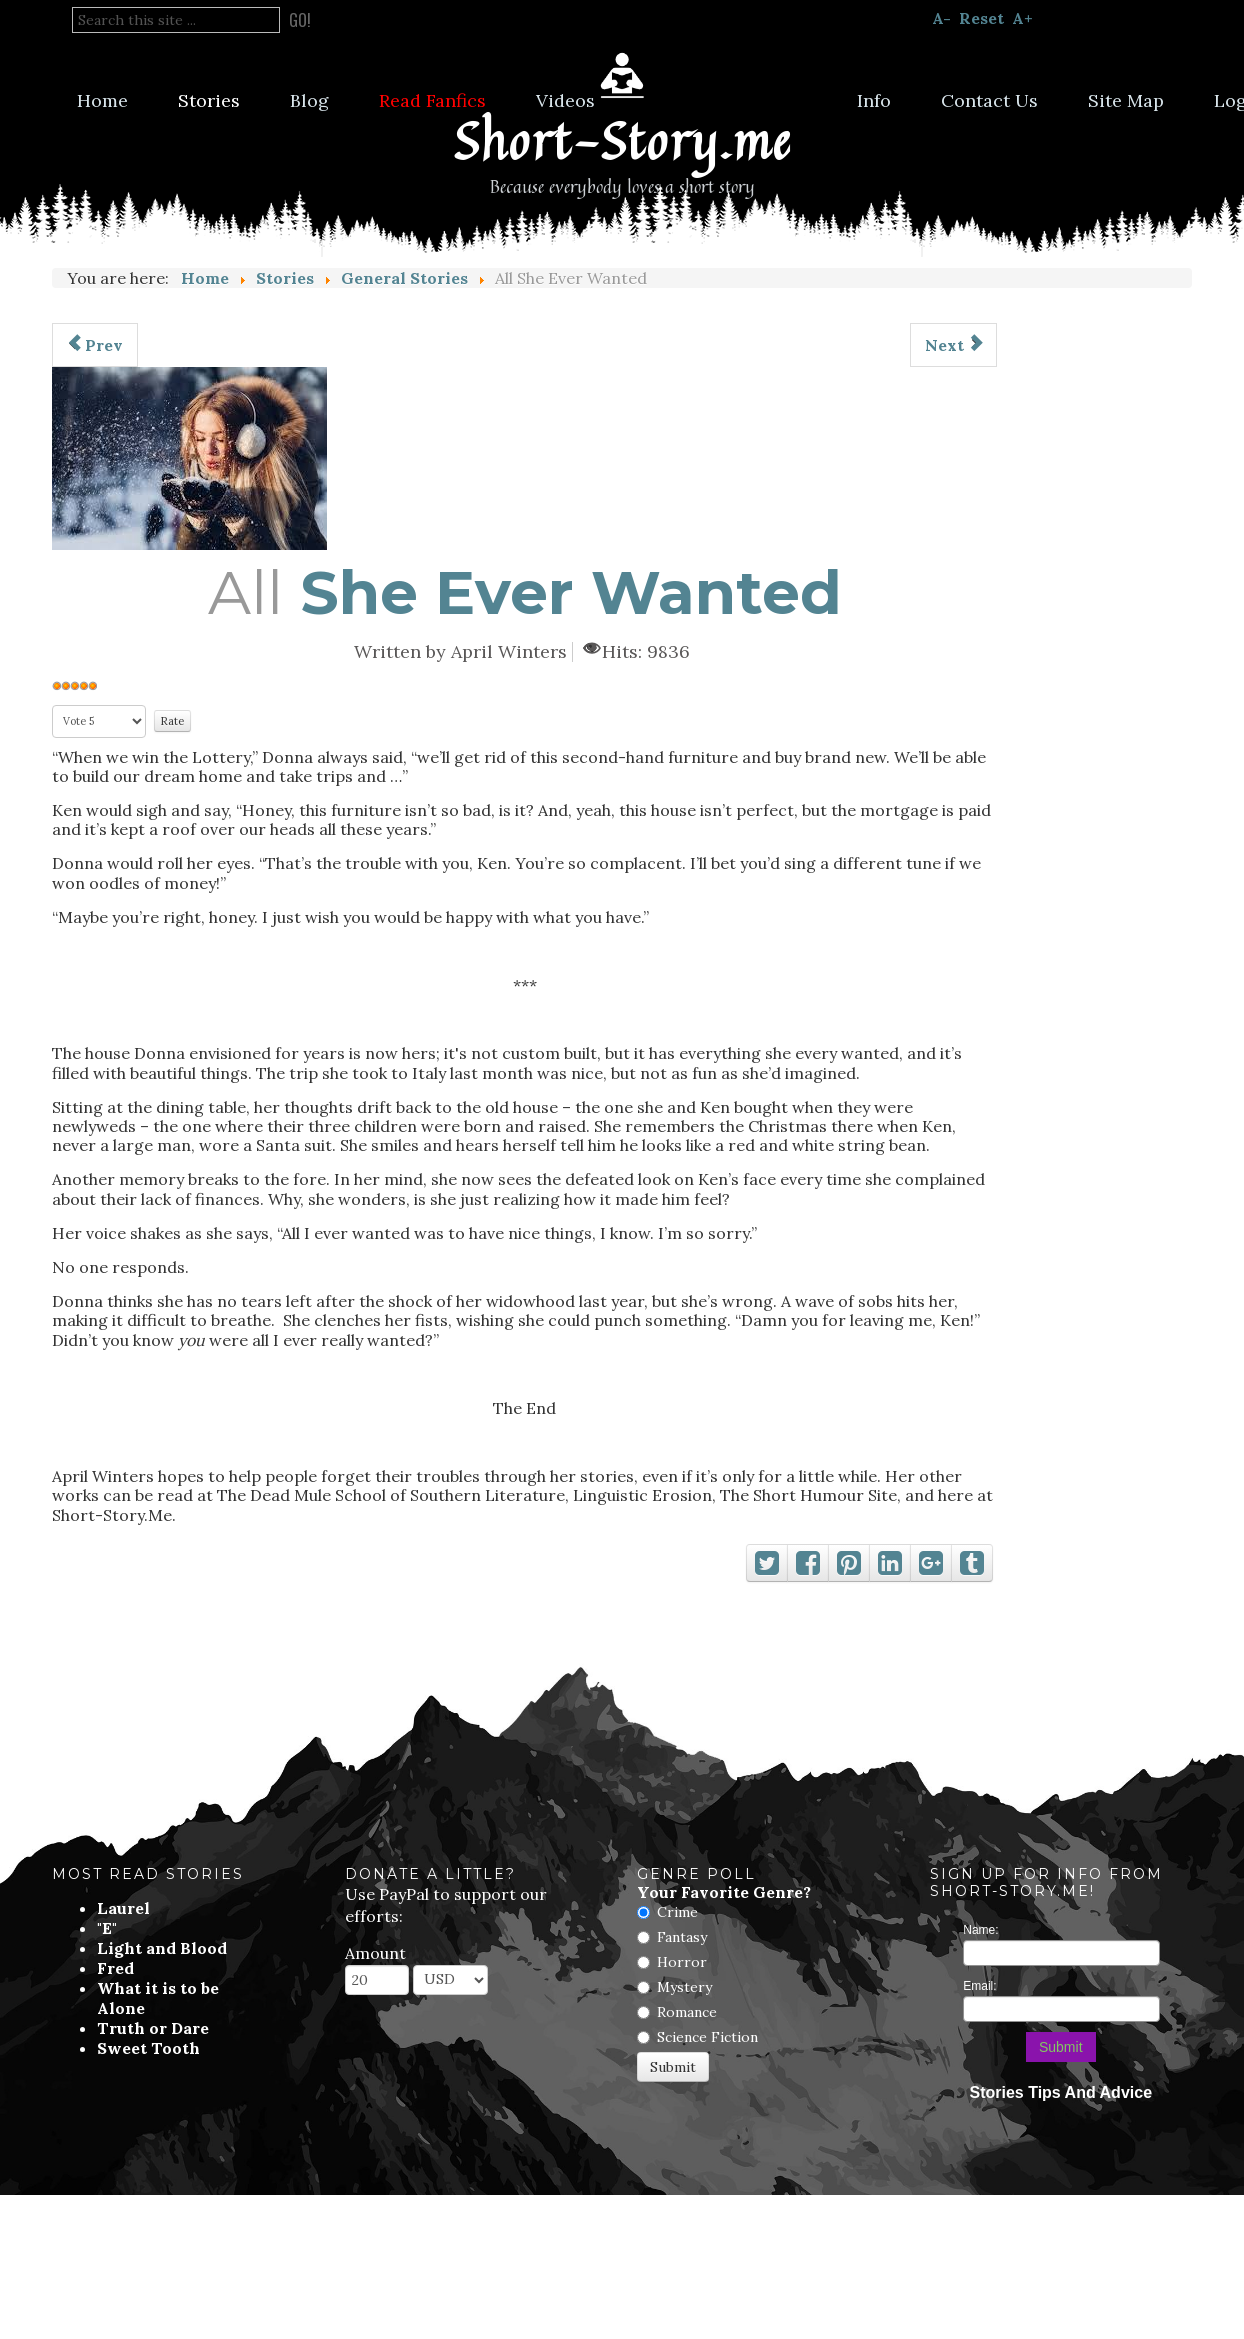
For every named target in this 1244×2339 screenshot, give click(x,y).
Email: (979, 1986)
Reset (981, 18)
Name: (980, 1930)
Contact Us (989, 100)
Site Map (1126, 100)
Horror (682, 1962)
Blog (309, 100)
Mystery (684, 1987)
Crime (677, 1912)
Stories (209, 100)
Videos (565, 100)
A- (941, 18)
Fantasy (682, 1937)
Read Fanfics (432, 100)
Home (102, 100)
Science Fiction (707, 2037)
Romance (687, 2012)
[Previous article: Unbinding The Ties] (95, 345)
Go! (300, 20)
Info (874, 100)
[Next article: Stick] (953, 345)
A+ (1022, 18)
